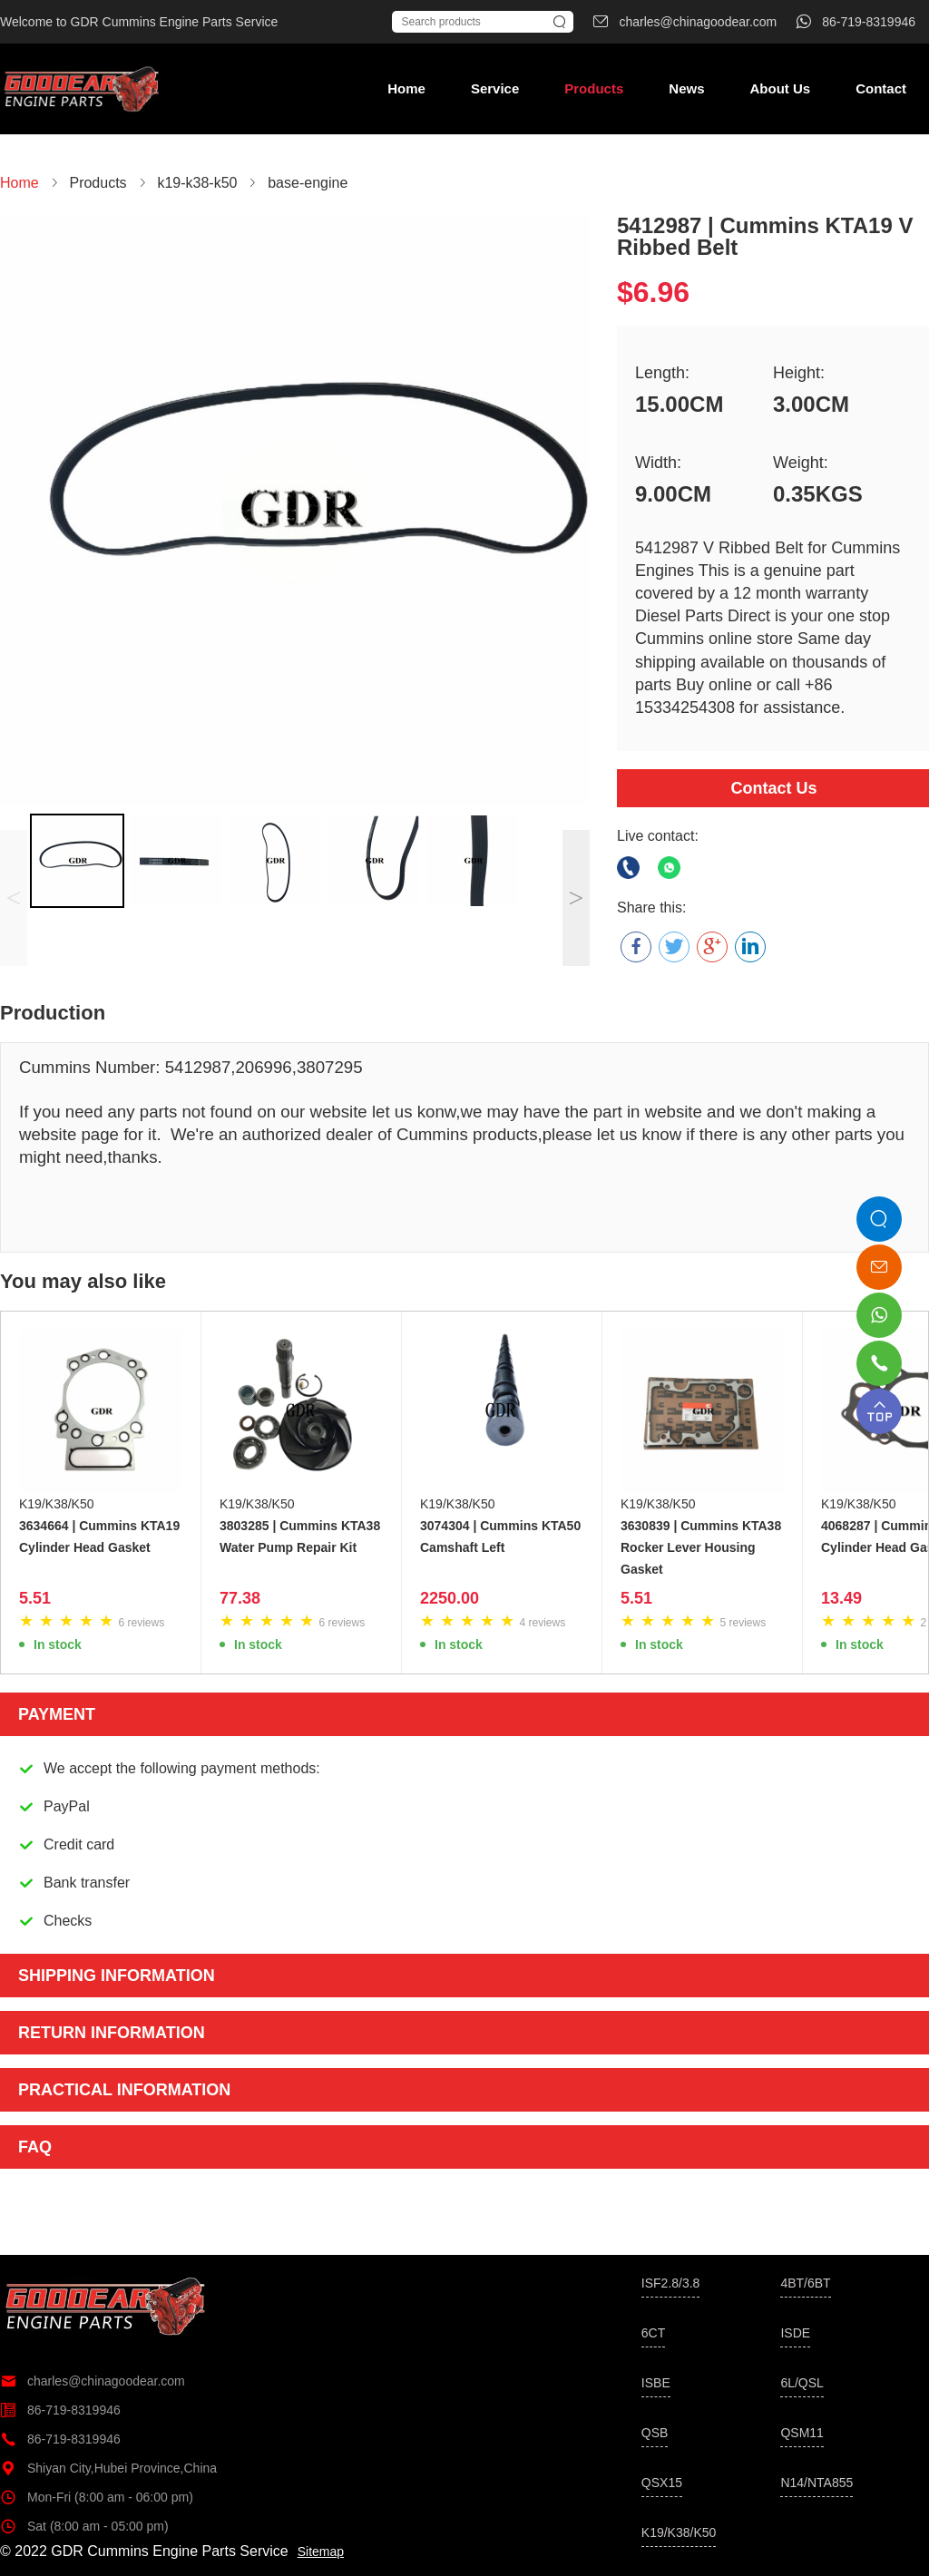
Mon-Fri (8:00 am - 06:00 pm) (96, 2497)
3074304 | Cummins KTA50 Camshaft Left (500, 1536)
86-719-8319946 (60, 2410)
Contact (881, 88)
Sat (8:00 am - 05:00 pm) (84, 2526)
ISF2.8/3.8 (670, 2283)
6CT (653, 2333)
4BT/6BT (805, 2283)
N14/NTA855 (816, 2482)
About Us (779, 88)
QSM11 (801, 2432)
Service (495, 88)
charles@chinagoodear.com (92, 2380)
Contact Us (773, 788)
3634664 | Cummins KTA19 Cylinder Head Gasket (99, 1536)
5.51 (35, 1598)
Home (406, 88)
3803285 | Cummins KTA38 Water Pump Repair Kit (300, 1536)
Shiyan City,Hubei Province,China (108, 2468)
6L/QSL (801, 2383)
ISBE (655, 2383)
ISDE (795, 2333)
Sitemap (321, 2551)
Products (593, 88)
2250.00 (449, 1598)
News (686, 88)
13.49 (841, 1598)
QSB (655, 2432)
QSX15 (661, 2482)
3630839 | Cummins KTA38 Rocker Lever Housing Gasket (701, 1547)
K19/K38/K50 (56, 1504)
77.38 (240, 1598)
